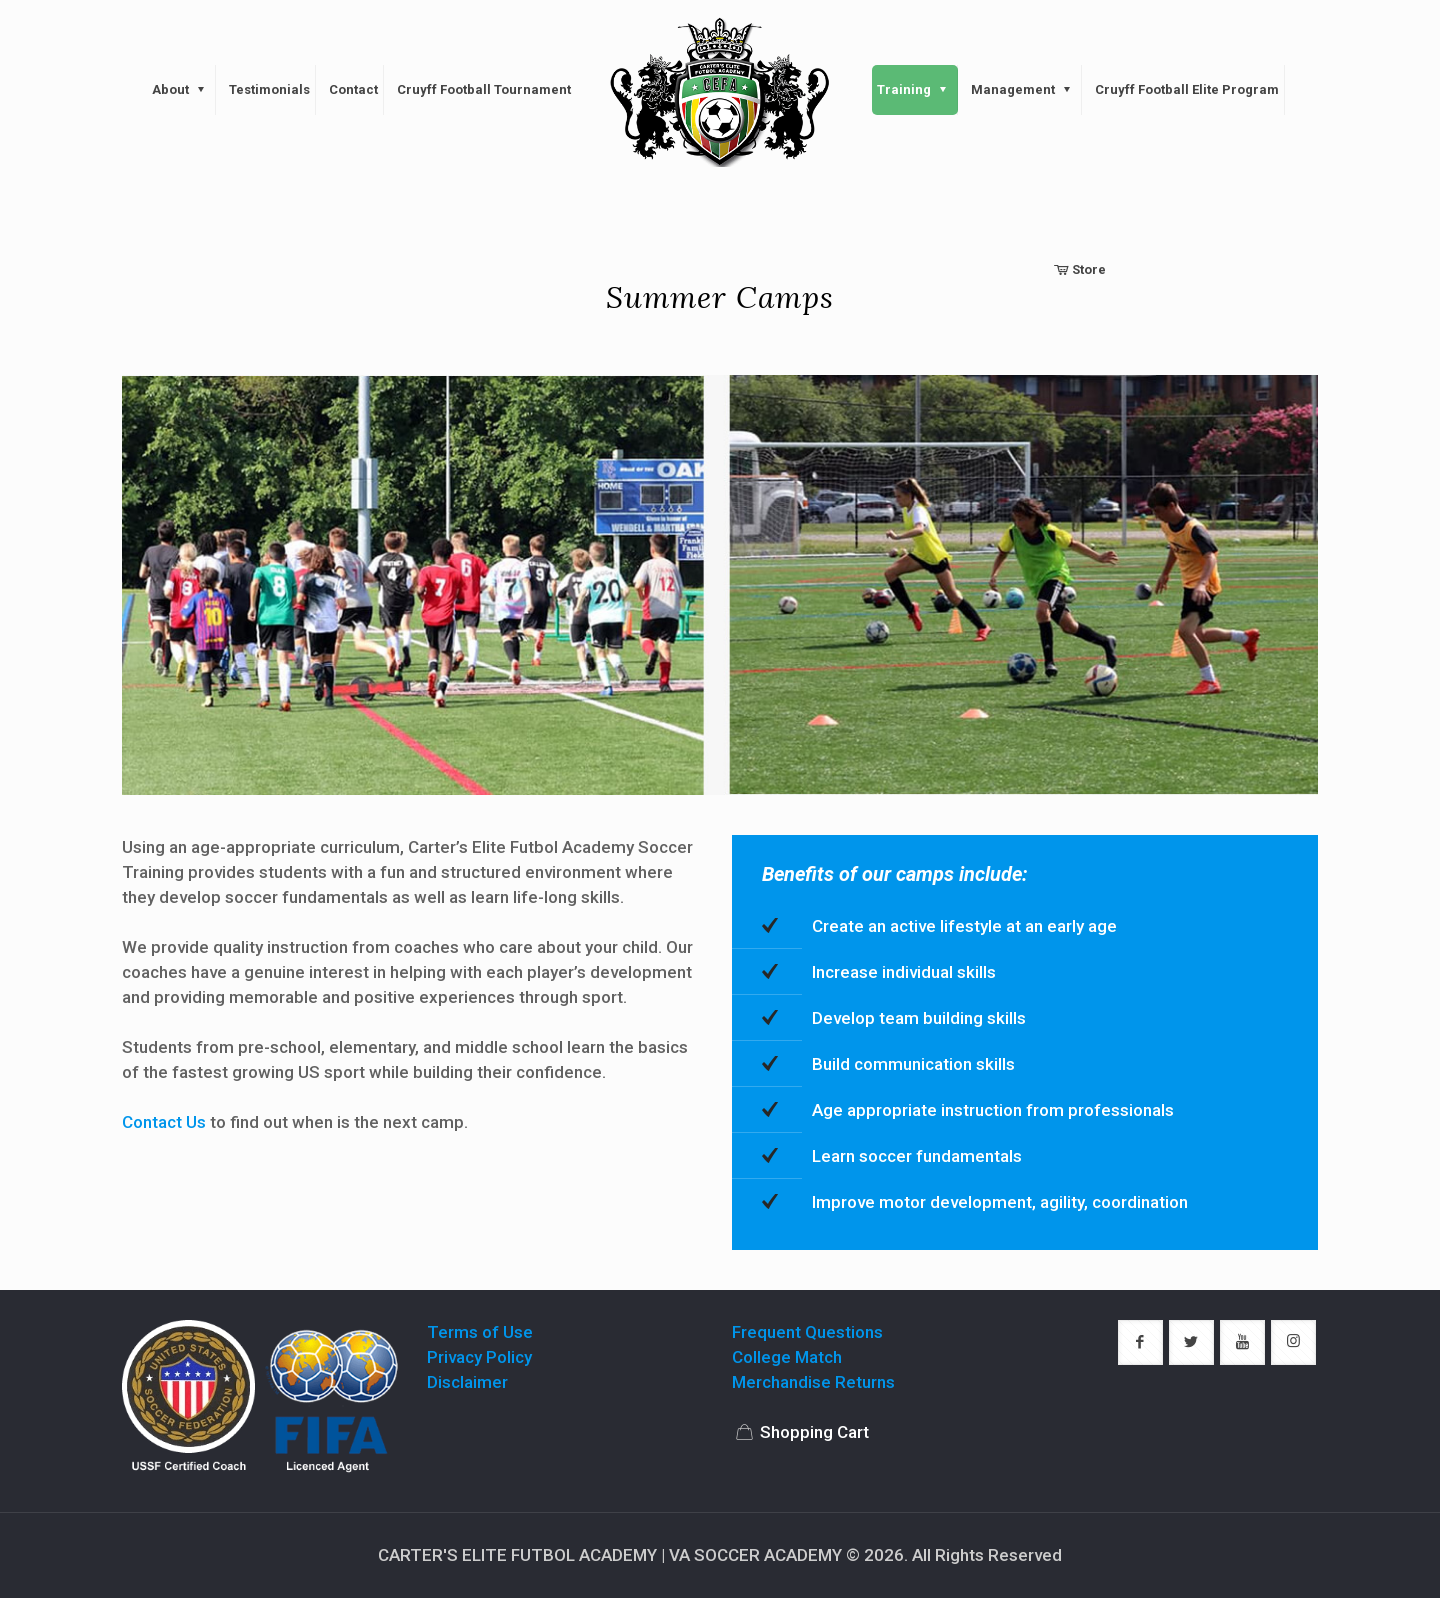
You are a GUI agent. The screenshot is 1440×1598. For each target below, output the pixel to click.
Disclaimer (467, 1382)
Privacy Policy (479, 1357)
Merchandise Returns (813, 1382)
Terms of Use (480, 1332)
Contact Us (164, 1122)
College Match (787, 1357)
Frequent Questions (807, 1332)
